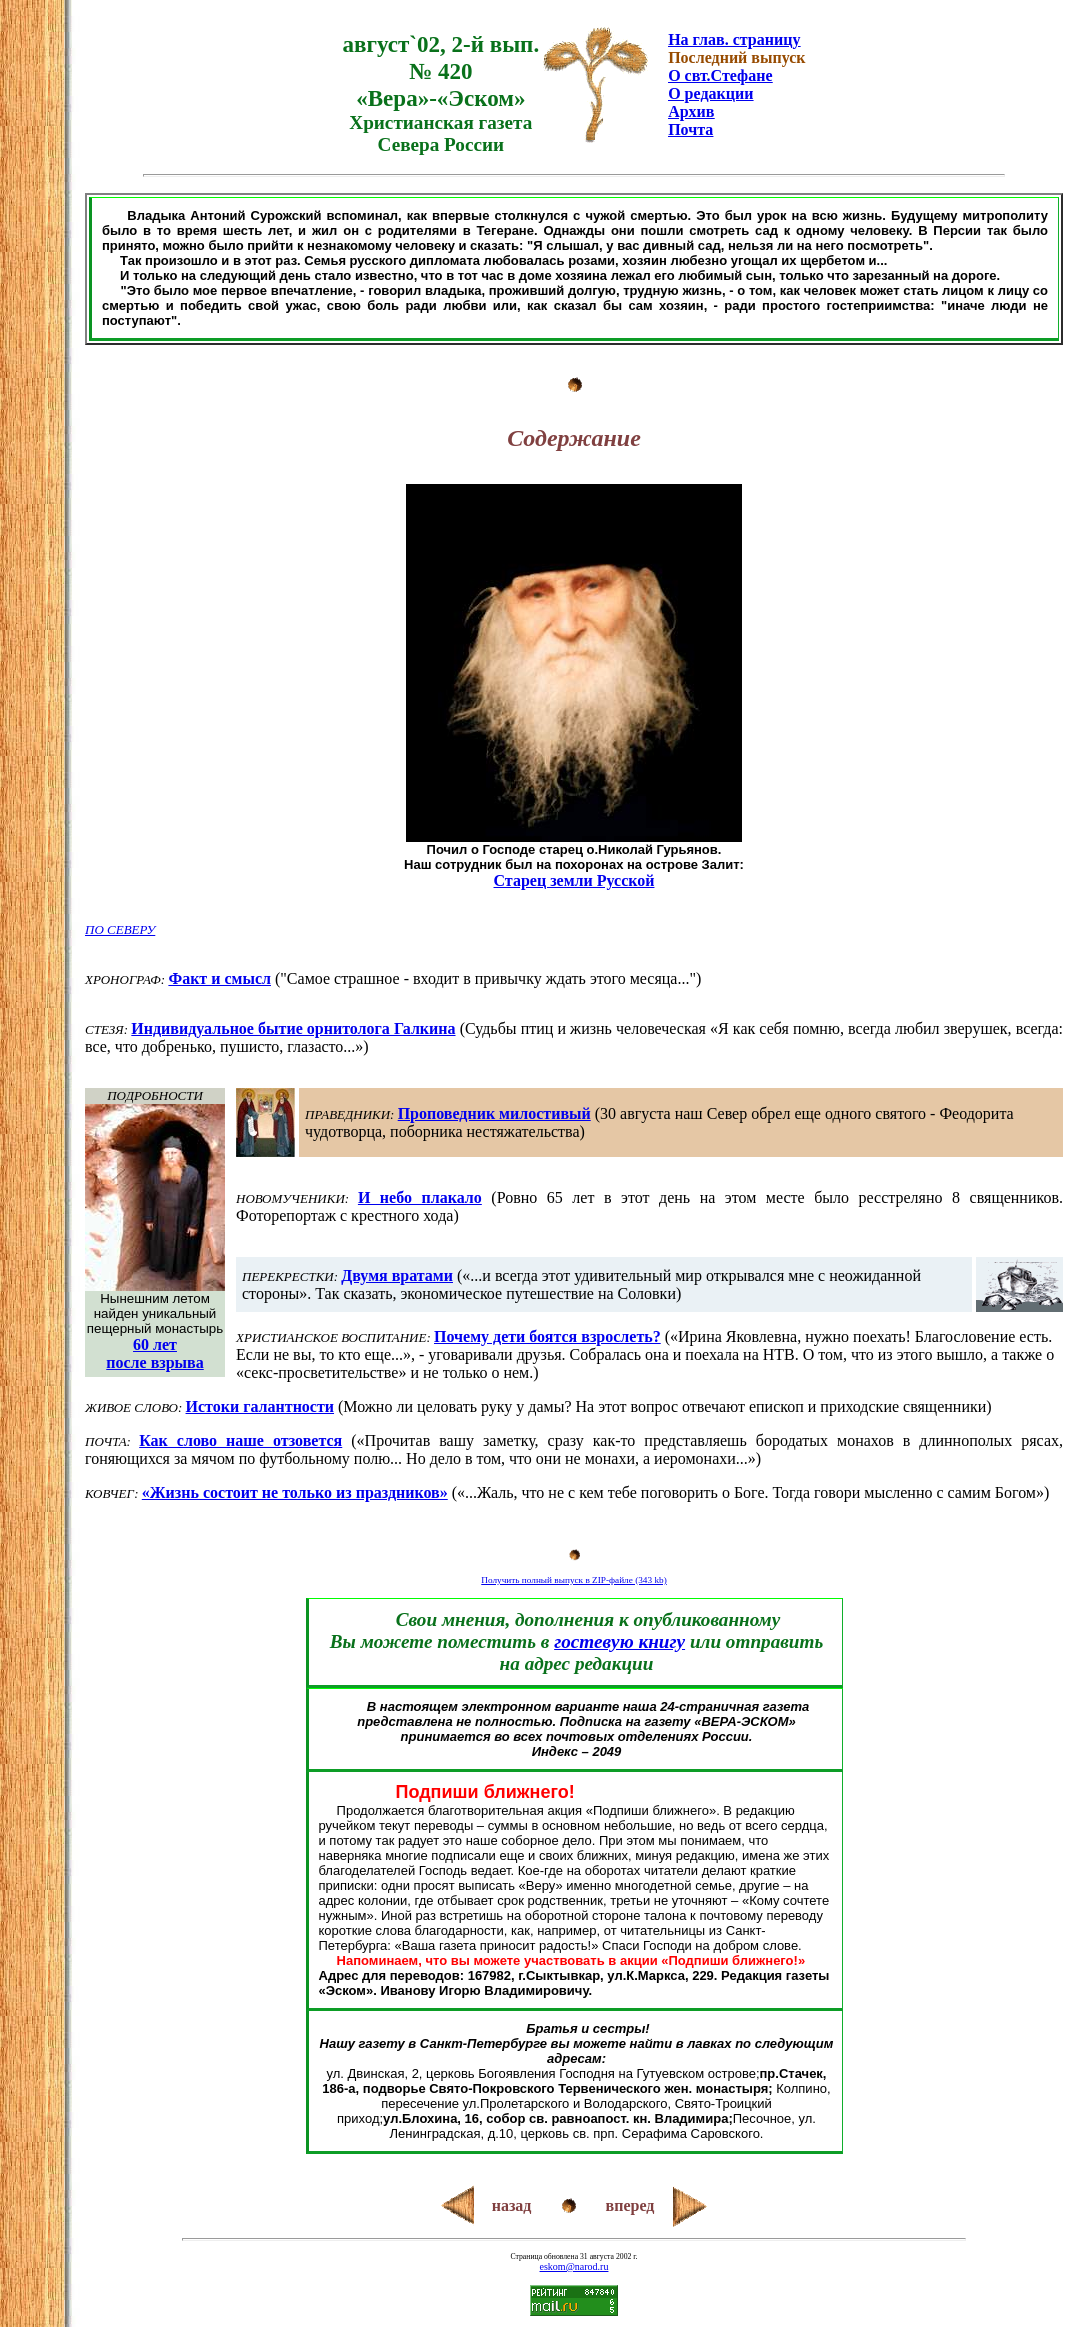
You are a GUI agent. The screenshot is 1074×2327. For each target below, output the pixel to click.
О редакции (710, 93)
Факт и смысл (219, 978)
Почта (690, 129)
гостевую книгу (619, 1641)
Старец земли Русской (574, 880)
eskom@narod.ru (574, 2266)
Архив (691, 111)
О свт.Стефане (720, 75)
